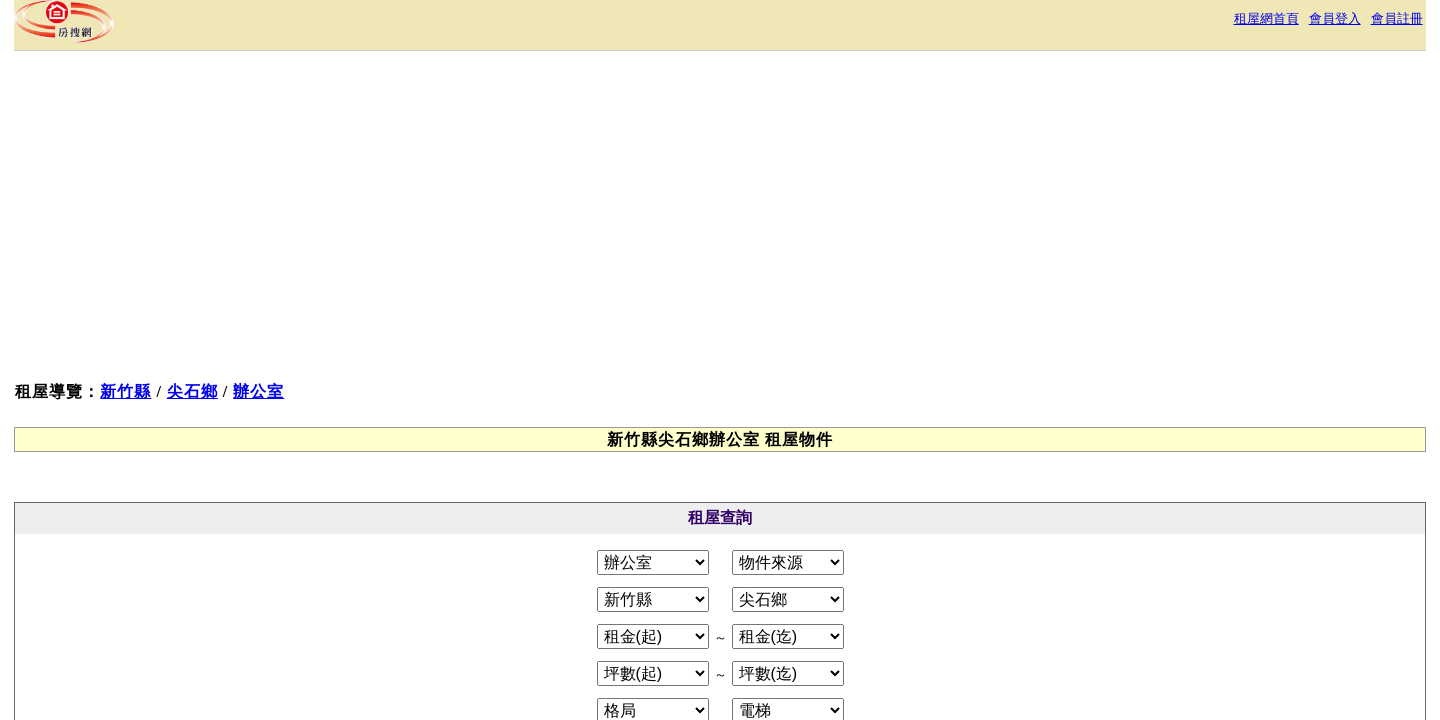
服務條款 (596, 541)
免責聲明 (772, 541)
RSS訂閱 (930, 541)
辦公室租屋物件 (336, 364)
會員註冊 (1168, 24)
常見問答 (852, 541)
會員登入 (1094, 24)
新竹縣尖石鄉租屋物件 (360, 335)
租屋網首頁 (1012, 24)
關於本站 (516, 541)
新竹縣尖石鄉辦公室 (352, 393)
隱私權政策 (684, 541)
